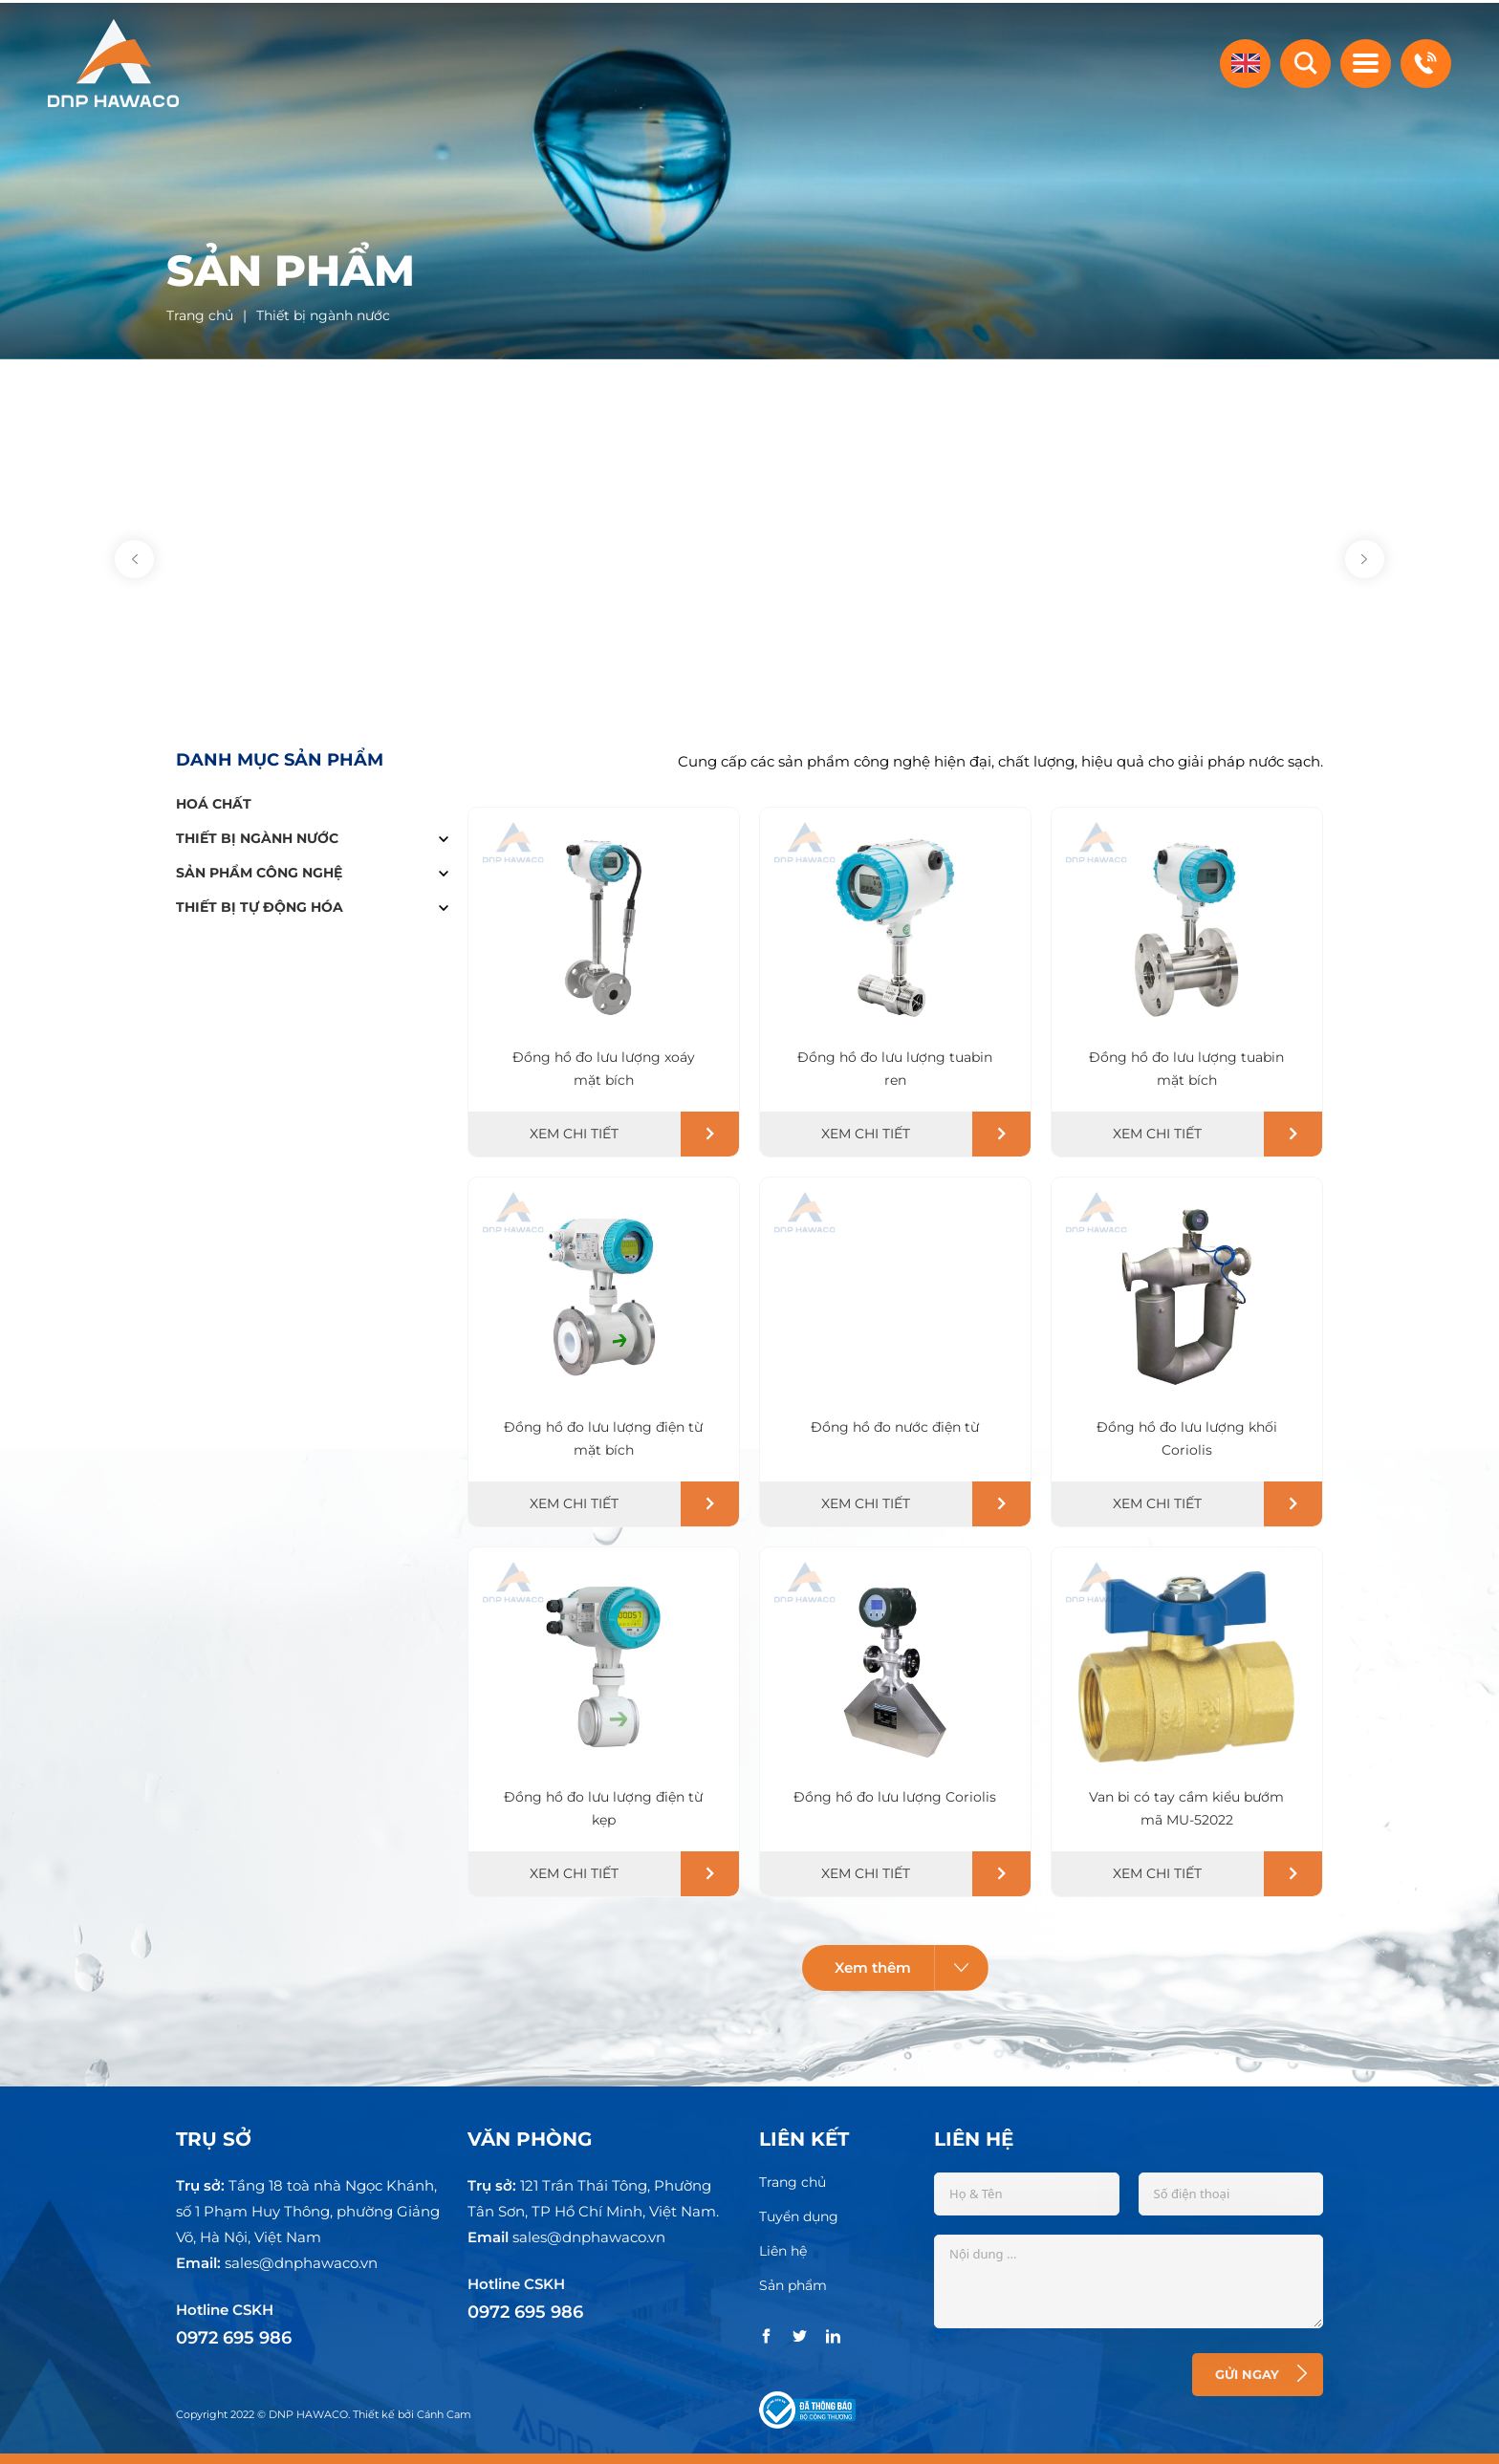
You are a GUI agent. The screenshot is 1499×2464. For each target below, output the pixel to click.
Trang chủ (792, 2180)
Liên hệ (783, 2249)
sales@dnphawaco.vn (301, 2261)
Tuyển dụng (798, 2214)
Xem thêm (912, 1965)
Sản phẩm (793, 2283)
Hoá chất (213, 802)
